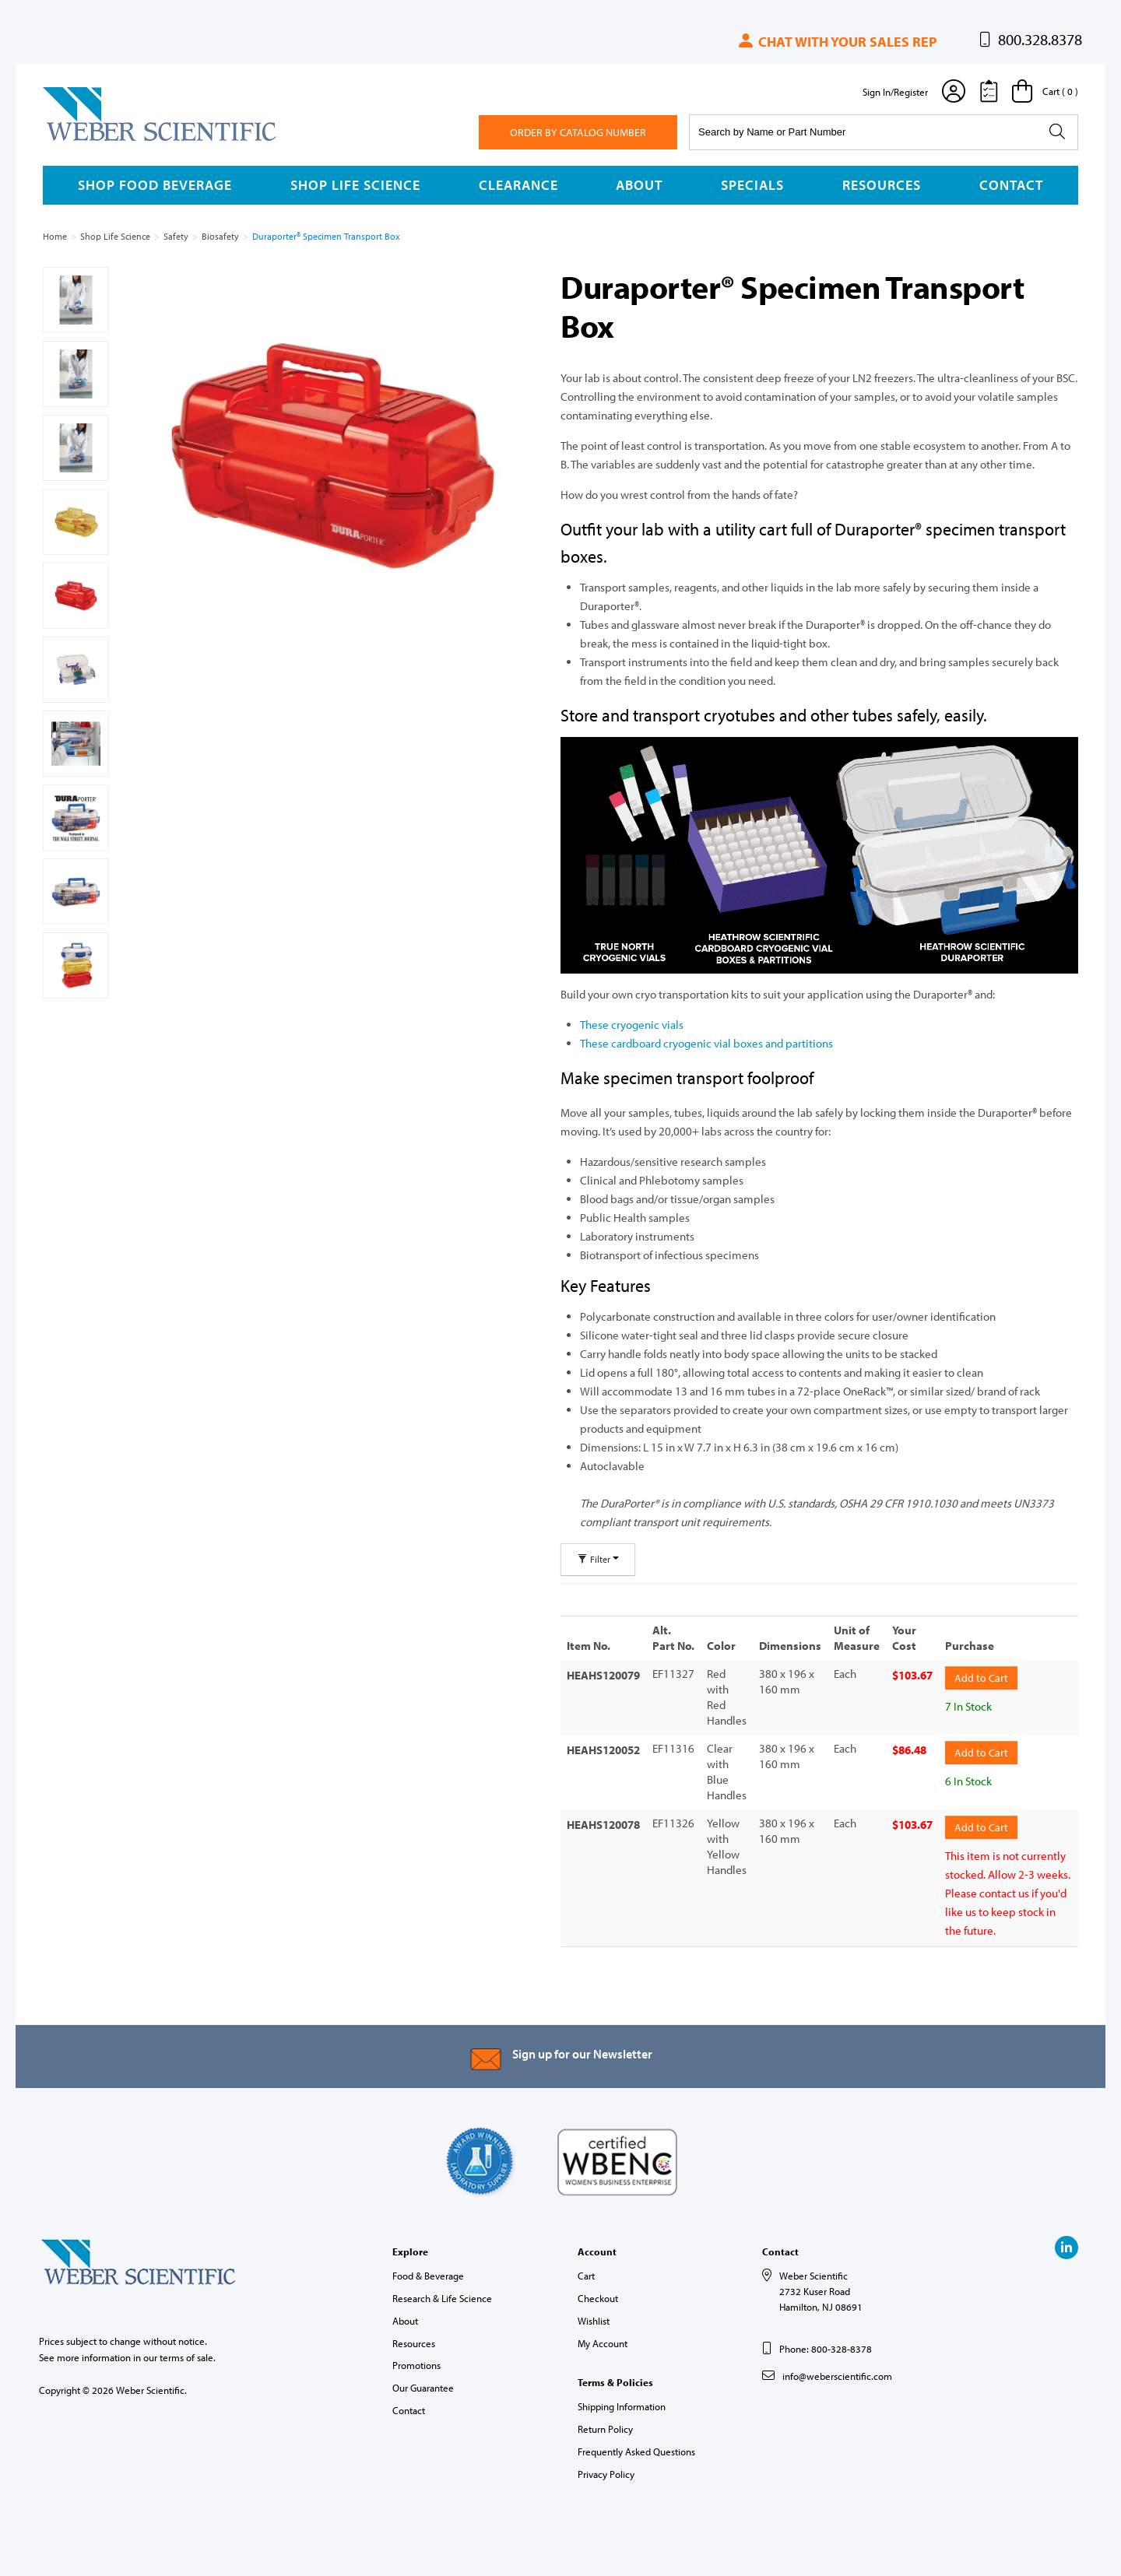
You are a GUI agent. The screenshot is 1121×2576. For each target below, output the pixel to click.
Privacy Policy (606, 2474)
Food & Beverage (428, 2275)
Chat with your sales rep (836, 42)
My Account (602, 2343)
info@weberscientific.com (837, 2376)
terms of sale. (188, 2357)
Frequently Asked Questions (636, 2451)
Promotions (416, 2365)
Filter (598, 1559)
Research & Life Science (442, 2298)
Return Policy (605, 2429)
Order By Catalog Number (578, 132)
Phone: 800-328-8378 (825, 2349)
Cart (586, 2275)
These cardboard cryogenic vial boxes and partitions (706, 1043)
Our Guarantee (423, 2387)
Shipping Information (622, 2406)
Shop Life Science (355, 185)
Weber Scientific (79, 140)
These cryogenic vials (631, 1024)
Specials (752, 185)
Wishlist (594, 2321)
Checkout (598, 2298)
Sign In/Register (895, 92)
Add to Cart (981, 1678)
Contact (1011, 185)
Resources (881, 185)
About (639, 185)
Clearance (518, 185)
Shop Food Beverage (155, 185)
